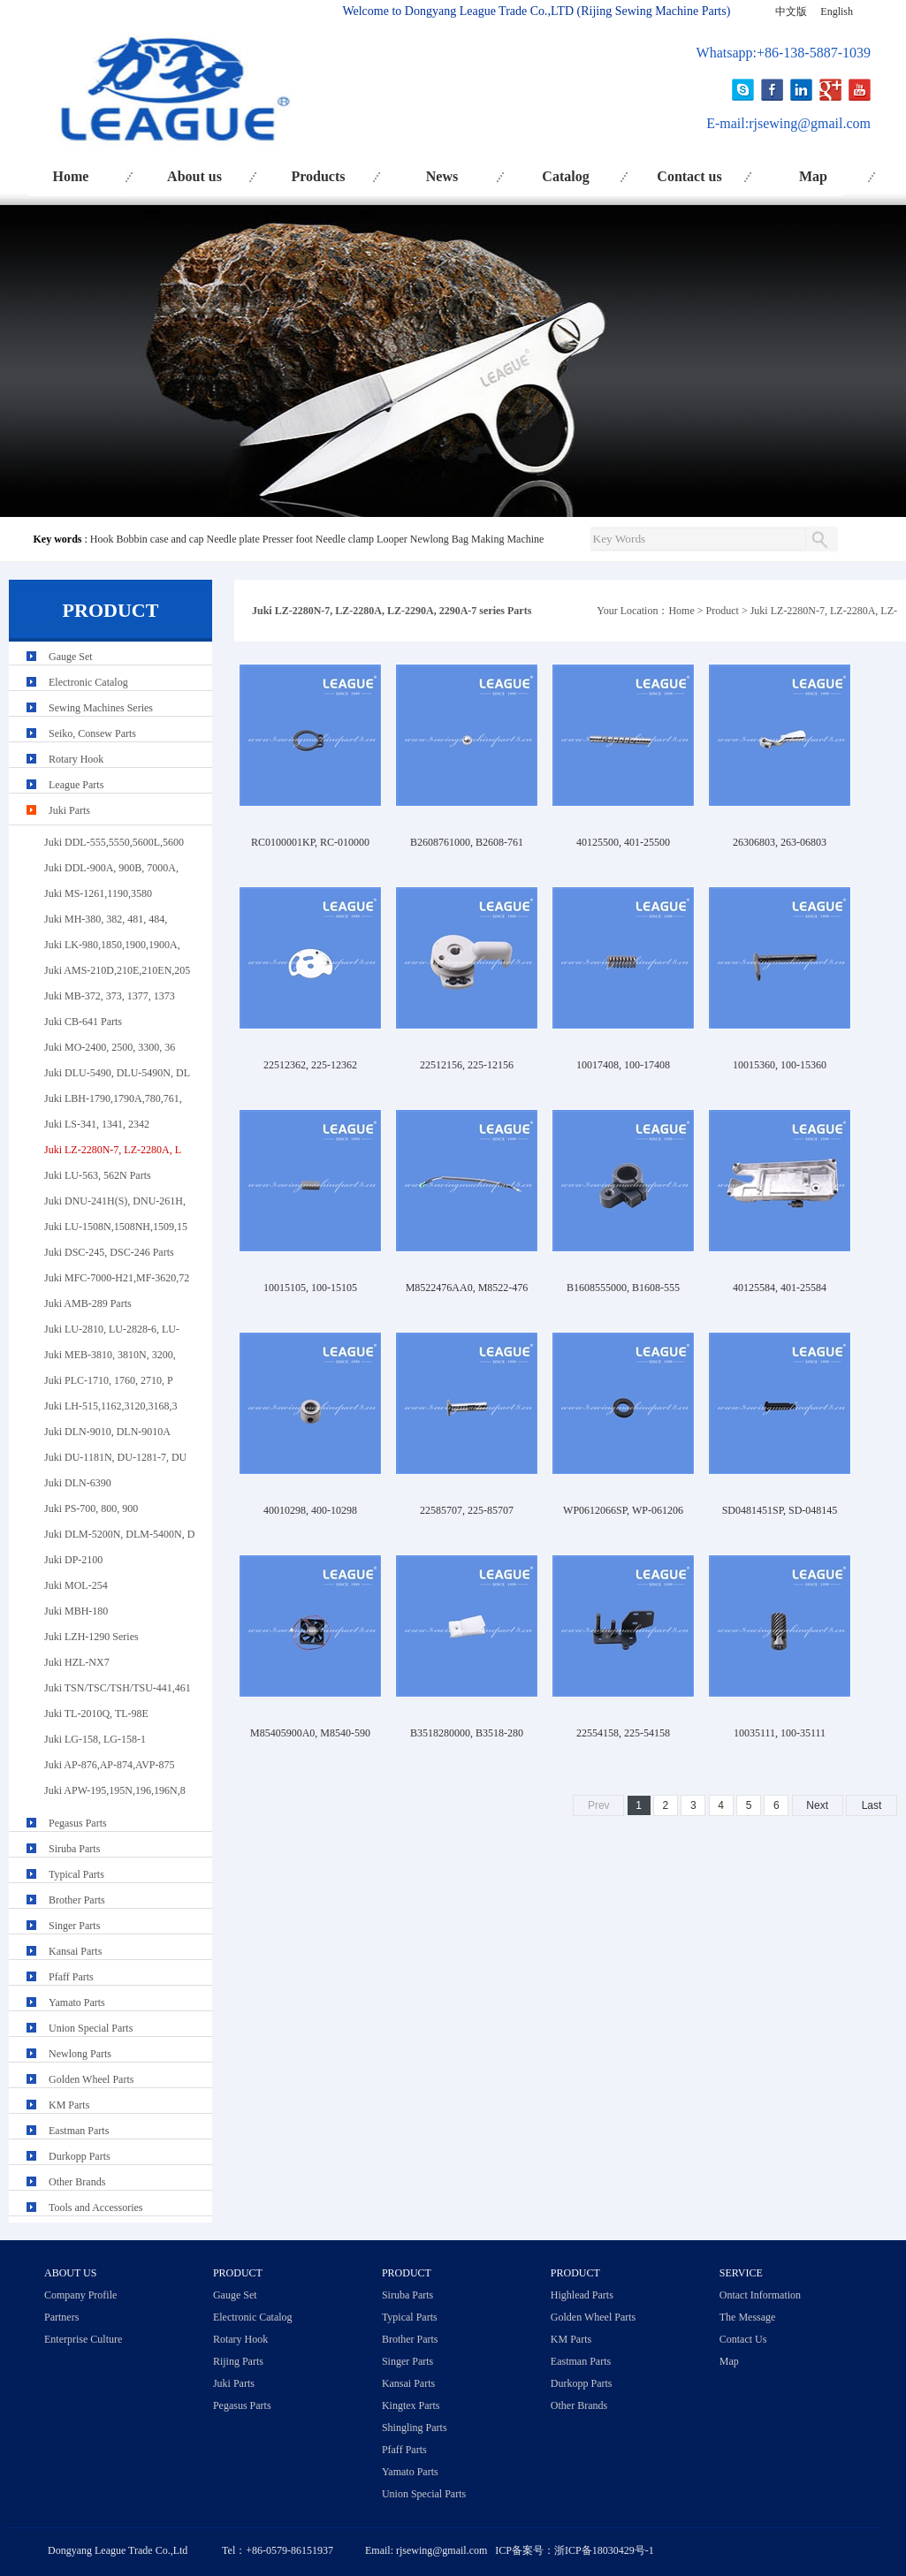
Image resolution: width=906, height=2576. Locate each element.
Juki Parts (69, 810)
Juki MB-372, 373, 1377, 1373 (109, 996)
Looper (392, 539)
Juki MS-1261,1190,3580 (98, 893)
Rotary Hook (76, 759)
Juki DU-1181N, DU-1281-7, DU (115, 1457)
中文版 (791, 11)
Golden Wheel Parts (91, 2079)
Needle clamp (345, 539)
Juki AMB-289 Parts (88, 1303)
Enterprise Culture (83, 2339)
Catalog (565, 176)
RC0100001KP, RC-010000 (310, 842)
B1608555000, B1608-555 (623, 1287)
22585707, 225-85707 (467, 1510)
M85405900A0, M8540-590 (310, 1733)
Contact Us (743, 2339)
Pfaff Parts (71, 1977)
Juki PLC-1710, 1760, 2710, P (108, 1380)
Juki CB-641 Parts (83, 1021)
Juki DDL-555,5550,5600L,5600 (114, 842)
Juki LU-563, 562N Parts (97, 1175)
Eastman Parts (79, 2130)
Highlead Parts (582, 2295)
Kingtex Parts (411, 2405)
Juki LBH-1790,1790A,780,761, (113, 1098)
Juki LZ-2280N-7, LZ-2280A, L (112, 1150)
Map (813, 176)
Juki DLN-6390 (77, 1483)
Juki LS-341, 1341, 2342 (96, 1124)
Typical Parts (76, 1874)
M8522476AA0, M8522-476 (467, 1287)
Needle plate (232, 539)
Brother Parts (77, 1900)
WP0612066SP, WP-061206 (623, 1510)
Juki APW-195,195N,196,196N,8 (115, 1790)
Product (722, 610)
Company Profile (80, 2295)
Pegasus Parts (78, 1823)
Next (817, 1805)
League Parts (76, 785)
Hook (102, 539)
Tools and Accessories (95, 2207)
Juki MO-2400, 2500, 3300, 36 (109, 1047)
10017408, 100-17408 (623, 1065)
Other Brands (77, 2182)
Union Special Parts (91, 2028)
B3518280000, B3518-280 (466, 1733)
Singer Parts (74, 1925)
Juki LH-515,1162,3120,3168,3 (111, 1406)
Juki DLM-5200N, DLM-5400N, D (119, 1534)
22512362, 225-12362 (310, 1065)
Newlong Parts (80, 2054)
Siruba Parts (74, 1849)
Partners (61, 2317)
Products (318, 176)
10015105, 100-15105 (310, 1287)
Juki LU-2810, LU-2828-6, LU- (111, 1329)
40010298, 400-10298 (310, 1510)
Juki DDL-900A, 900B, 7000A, (111, 868)
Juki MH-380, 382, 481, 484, (105, 919)
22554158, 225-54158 (623, 1733)
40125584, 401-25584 (779, 1287)
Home (71, 176)
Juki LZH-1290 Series (91, 1636)
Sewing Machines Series (101, 708)
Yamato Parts (77, 2002)
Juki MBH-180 (76, 1611)
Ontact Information (760, 2295)
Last (872, 1805)
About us (194, 176)
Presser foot (288, 539)
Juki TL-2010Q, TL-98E (96, 1713)
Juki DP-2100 (73, 1560)
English (836, 11)
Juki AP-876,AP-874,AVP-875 (109, 1765)
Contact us (689, 176)
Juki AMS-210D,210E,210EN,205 (117, 970)
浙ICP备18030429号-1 (604, 2550)
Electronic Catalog (88, 682)
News (442, 176)
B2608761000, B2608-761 (466, 842)
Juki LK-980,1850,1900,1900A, (112, 944)
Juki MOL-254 (76, 1585)
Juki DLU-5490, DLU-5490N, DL (117, 1073)
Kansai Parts (75, 1951)
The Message (747, 2317)
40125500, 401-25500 (623, 842)
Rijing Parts (238, 2361)
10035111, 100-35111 (780, 1733)
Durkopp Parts (79, 2156)
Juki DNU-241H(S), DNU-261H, (115, 1201)
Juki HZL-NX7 (77, 1662)
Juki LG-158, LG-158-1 (95, 1739)
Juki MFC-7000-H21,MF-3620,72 (116, 1278)
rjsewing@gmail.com (810, 123)
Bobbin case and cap (160, 539)
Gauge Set (71, 656)
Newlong (429, 539)
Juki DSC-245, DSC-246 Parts (109, 1252)
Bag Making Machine (498, 539)
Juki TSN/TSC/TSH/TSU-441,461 (117, 1688)
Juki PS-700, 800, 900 (91, 1508)
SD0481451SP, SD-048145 (780, 1510)
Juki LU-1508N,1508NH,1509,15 (115, 1226)
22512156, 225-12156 (467, 1065)
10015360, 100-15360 (779, 1065)
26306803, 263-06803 (779, 842)
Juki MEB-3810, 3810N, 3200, (110, 1355)
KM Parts (69, 2105)
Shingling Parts (414, 2427)
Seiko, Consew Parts (92, 733)
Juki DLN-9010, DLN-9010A (107, 1431)
